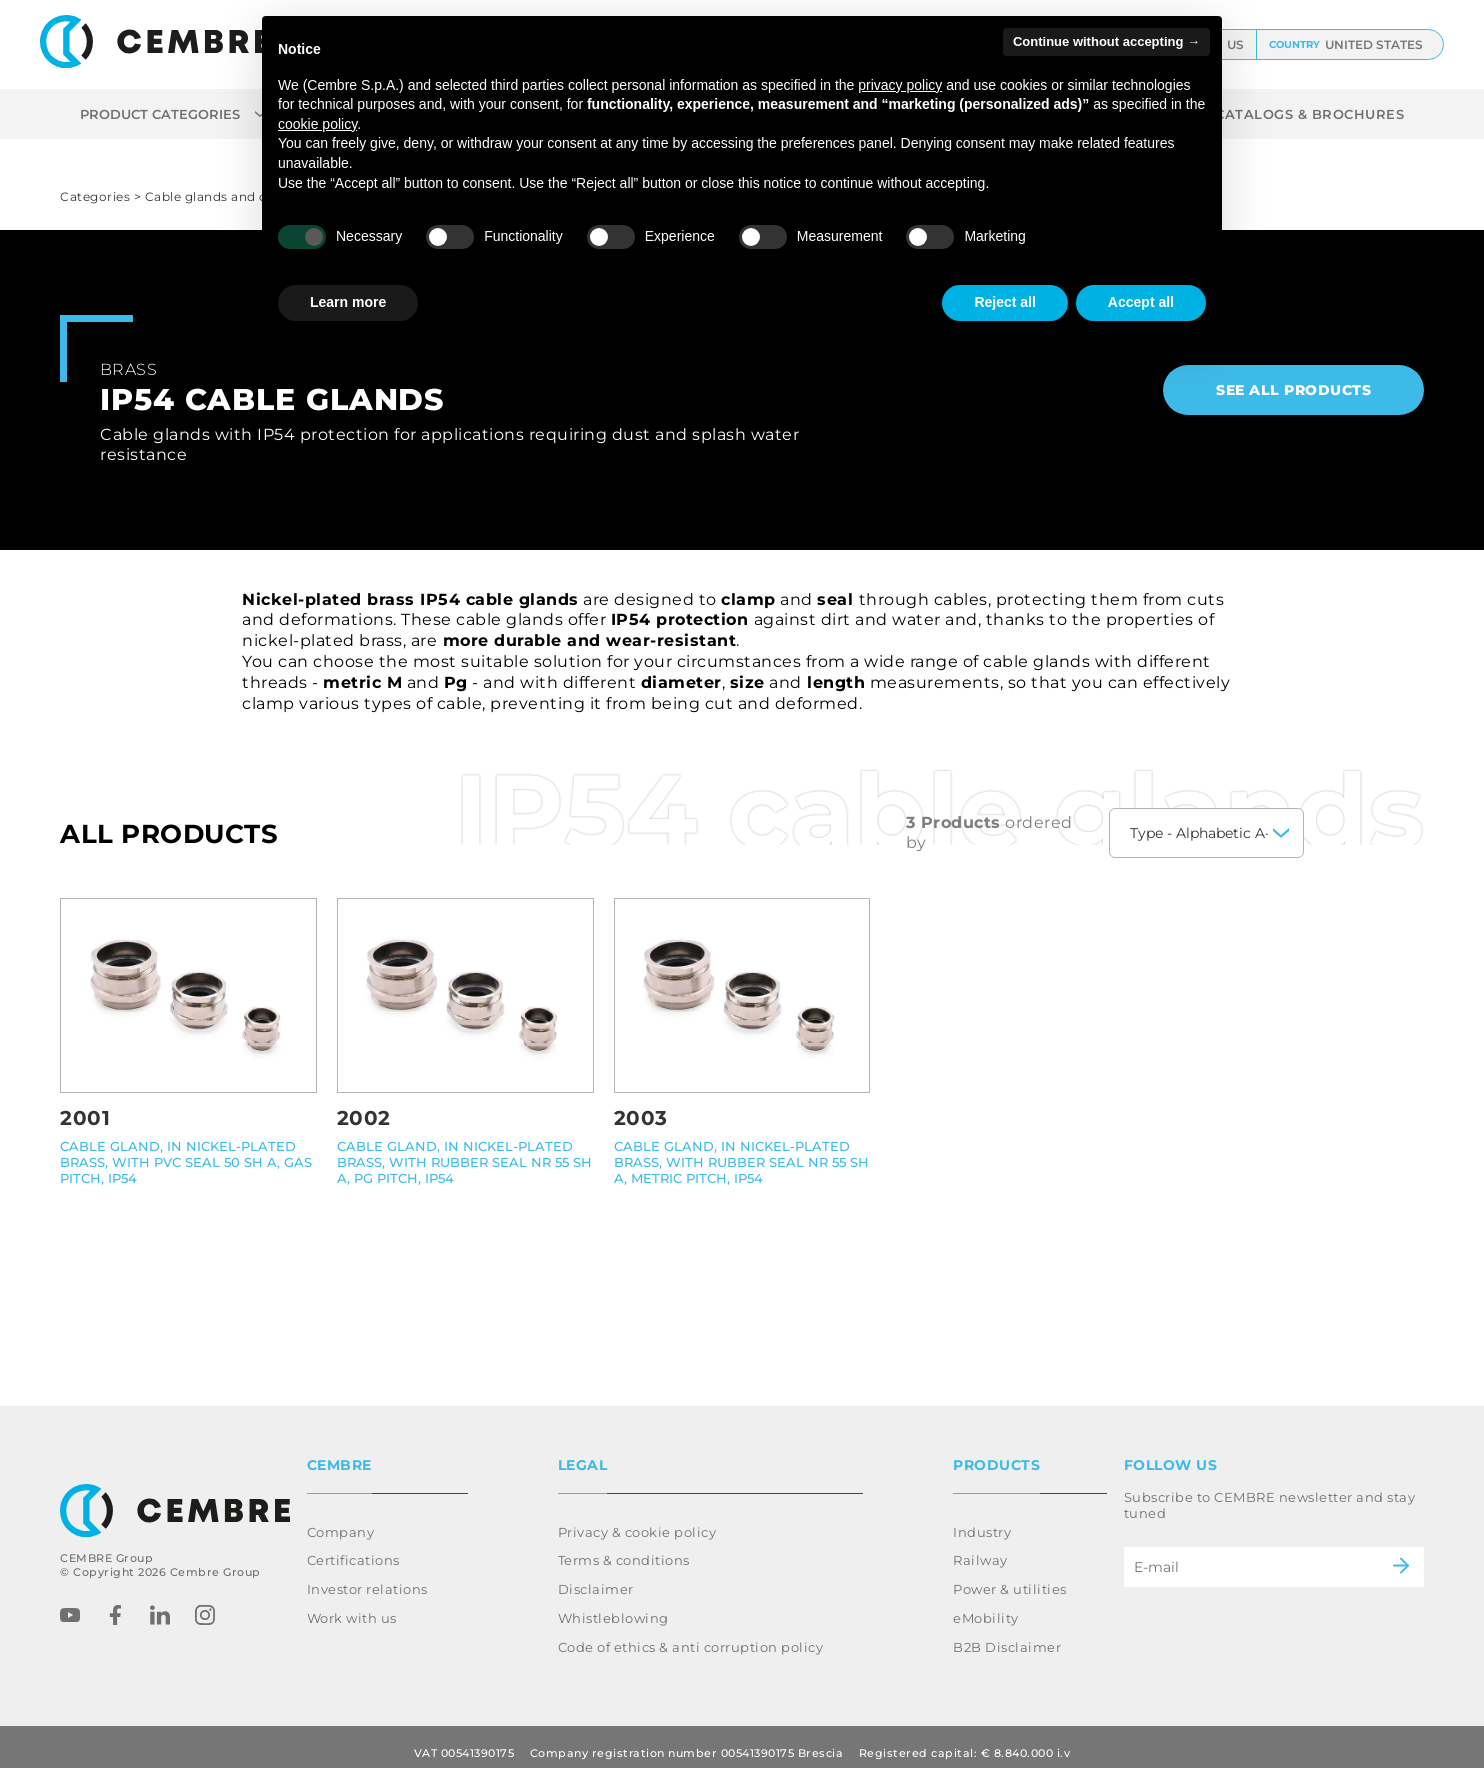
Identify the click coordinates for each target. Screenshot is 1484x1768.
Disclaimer (596, 1577)
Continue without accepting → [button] (1106, 41)
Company (341, 1520)
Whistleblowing (613, 1606)
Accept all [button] (1141, 302)
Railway (980, 1548)
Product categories (172, 114)
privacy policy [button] (900, 85)
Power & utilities (1010, 1577)
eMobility (986, 1606)
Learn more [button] (348, 302)
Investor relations (367, 1577)
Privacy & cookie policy (637, 1520)
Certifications (353, 1548)
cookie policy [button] (317, 124)
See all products (1293, 390)
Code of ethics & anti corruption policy (691, 1635)
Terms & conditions (624, 1548)
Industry (982, 1520)
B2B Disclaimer (1007, 1635)
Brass (128, 369)
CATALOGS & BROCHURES (1309, 114)
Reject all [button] (1004, 302)
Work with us (352, 1606)
